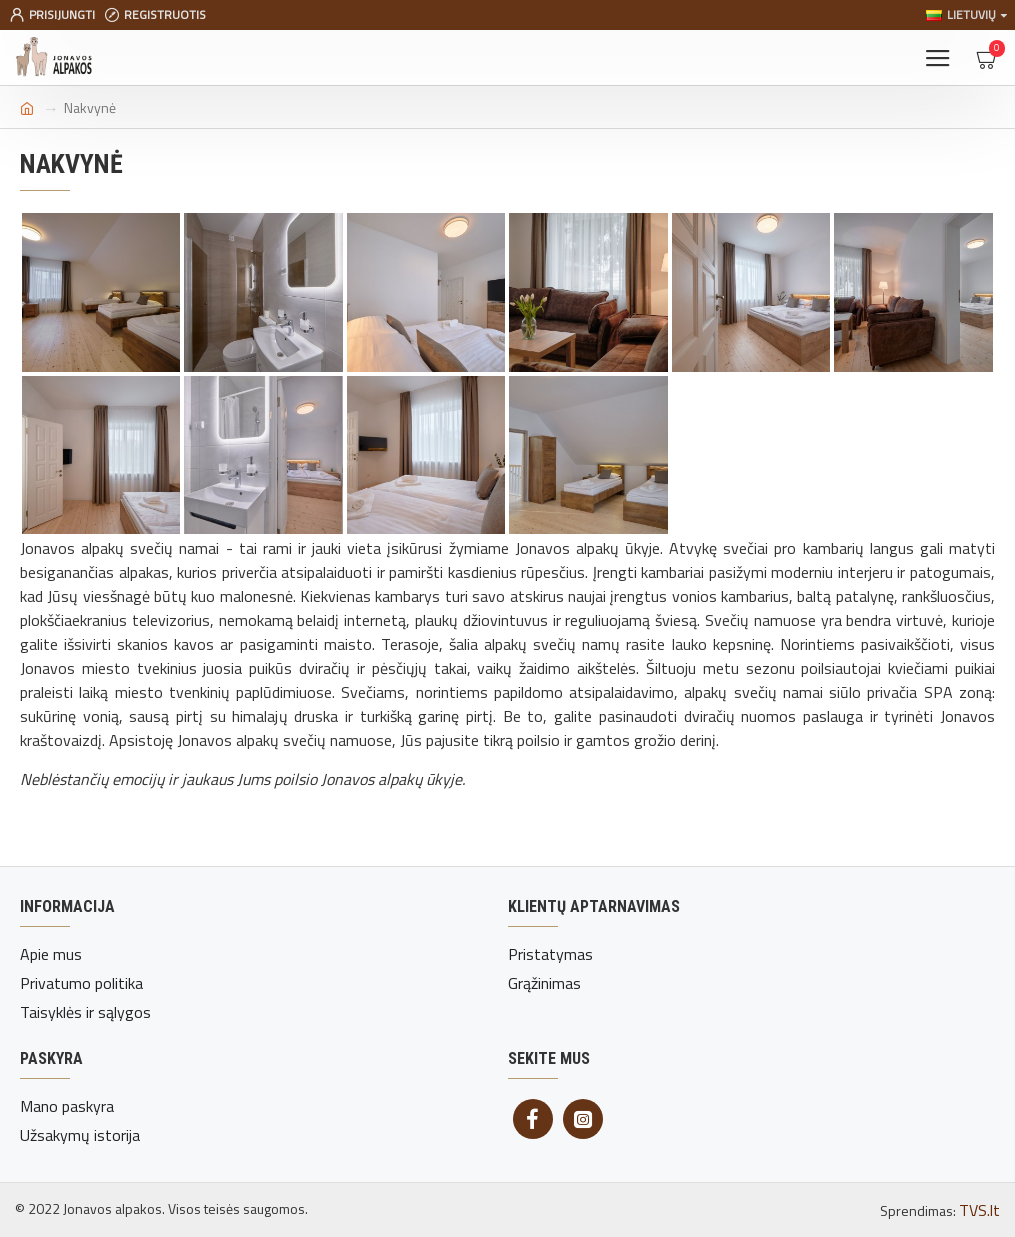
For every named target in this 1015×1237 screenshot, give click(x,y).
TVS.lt (979, 1210)
